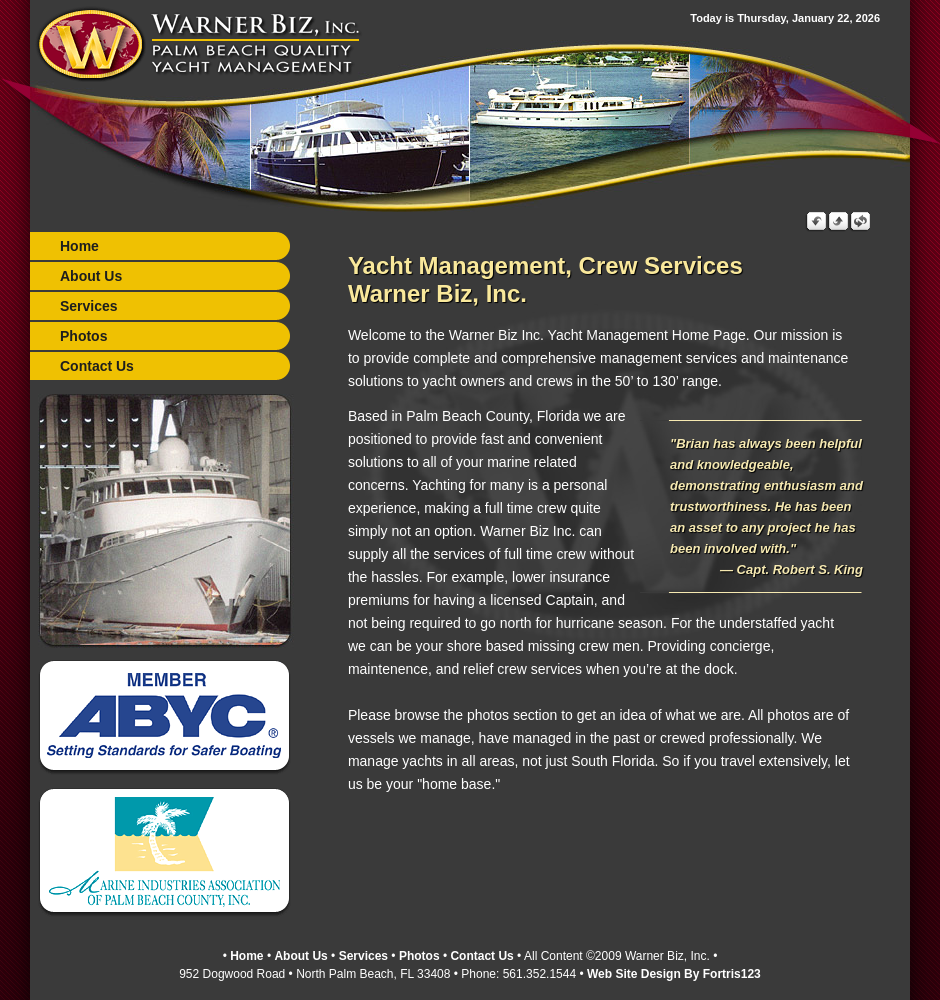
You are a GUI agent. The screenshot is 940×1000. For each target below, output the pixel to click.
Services (89, 306)
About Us (91, 276)
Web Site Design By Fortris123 (674, 973)
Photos (83, 336)
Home (79, 246)
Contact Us (97, 366)
